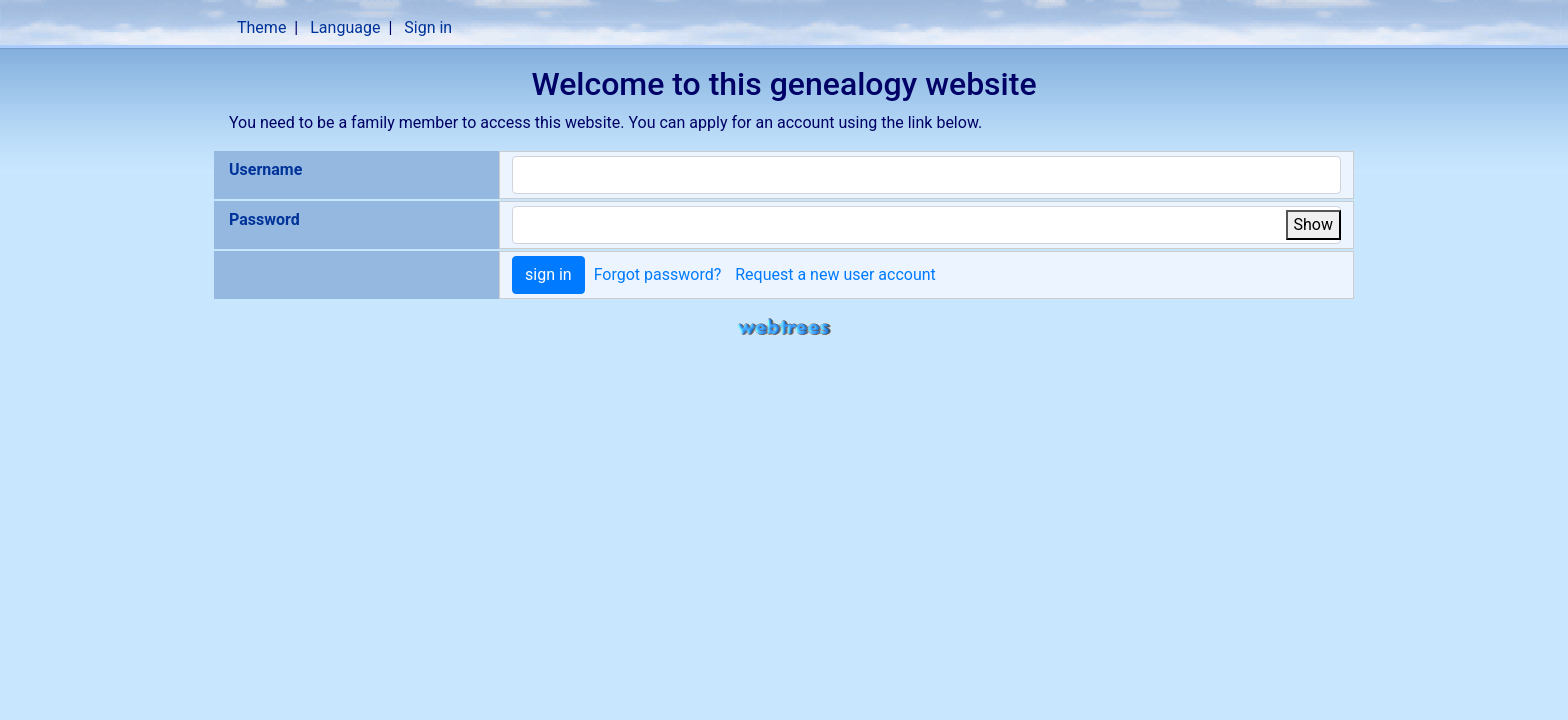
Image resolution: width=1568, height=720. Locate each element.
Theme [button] (261, 27)
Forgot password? (658, 274)
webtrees (784, 327)
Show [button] (1313, 224)
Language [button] (345, 27)
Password (264, 219)
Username (265, 169)
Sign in (428, 27)
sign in (548, 274)
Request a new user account (835, 274)
